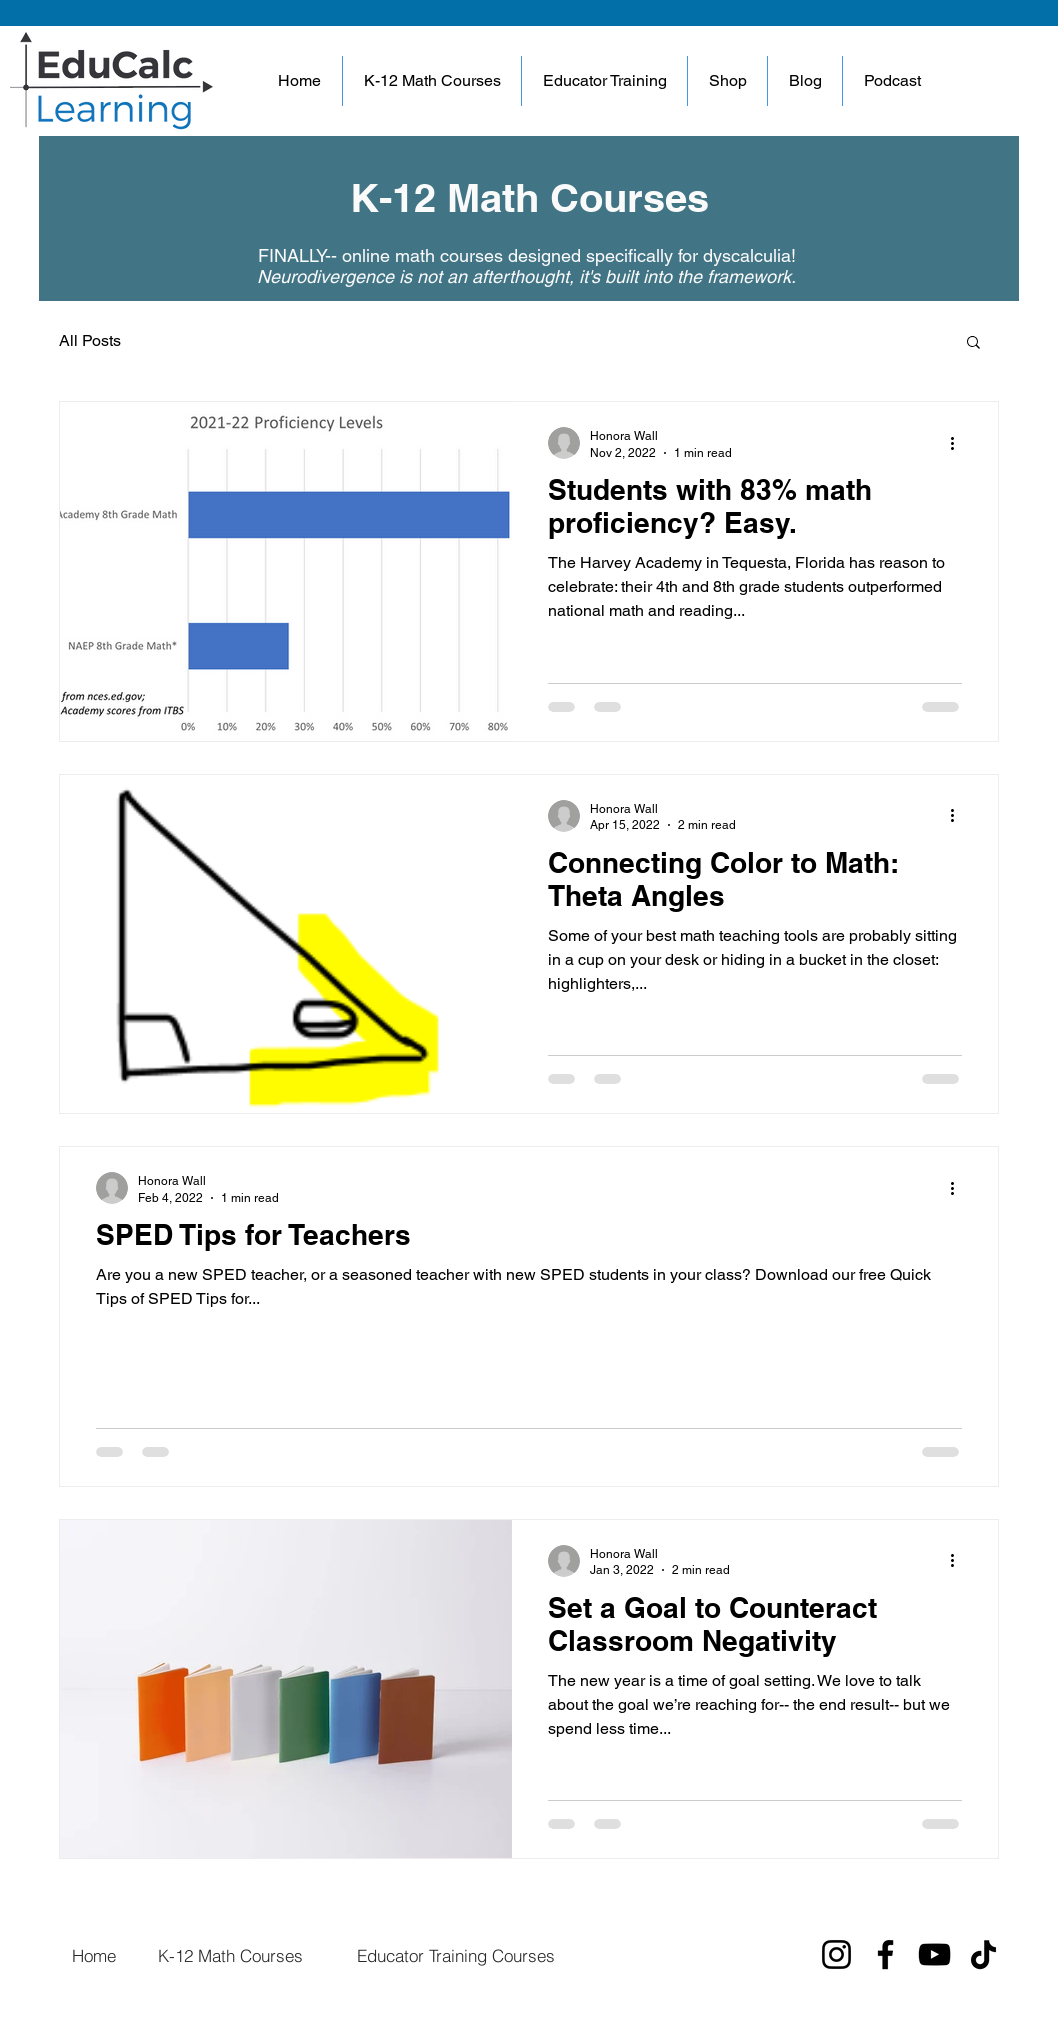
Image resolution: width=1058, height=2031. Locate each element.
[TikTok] (983, 1954)
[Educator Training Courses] (455, 1955)
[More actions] (959, 443)
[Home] (93, 1955)
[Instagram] (836, 1954)
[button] (604, 81)
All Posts (90, 340)
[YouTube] (934, 1954)
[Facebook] (885, 1954)
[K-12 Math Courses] (230, 1955)
